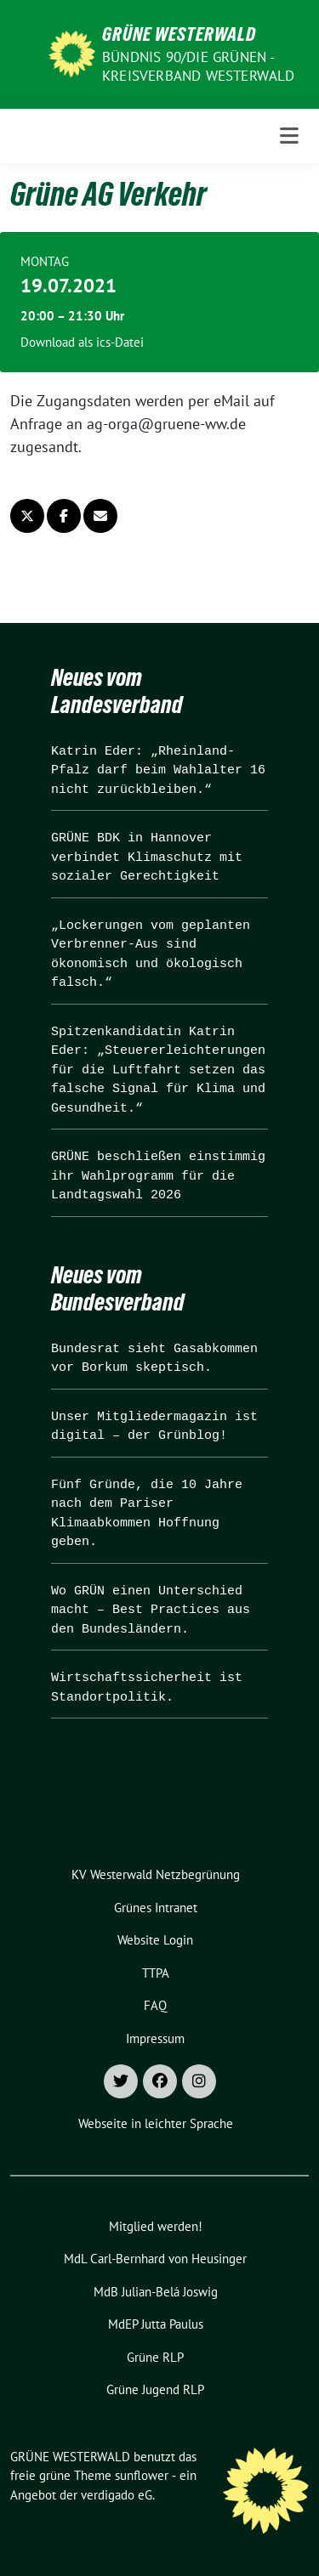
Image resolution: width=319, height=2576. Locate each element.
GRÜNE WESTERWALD (179, 34)
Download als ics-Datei (82, 342)
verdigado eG (116, 2495)
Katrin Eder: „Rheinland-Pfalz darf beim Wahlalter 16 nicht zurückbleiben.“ (158, 770)
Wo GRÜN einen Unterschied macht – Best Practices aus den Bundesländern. (150, 1610)
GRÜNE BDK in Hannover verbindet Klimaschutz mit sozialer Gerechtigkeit (146, 857)
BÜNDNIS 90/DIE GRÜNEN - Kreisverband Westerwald (198, 66)
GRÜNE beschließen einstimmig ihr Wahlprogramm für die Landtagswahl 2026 (158, 1176)
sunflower (141, 2475)
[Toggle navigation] (289, 136)
